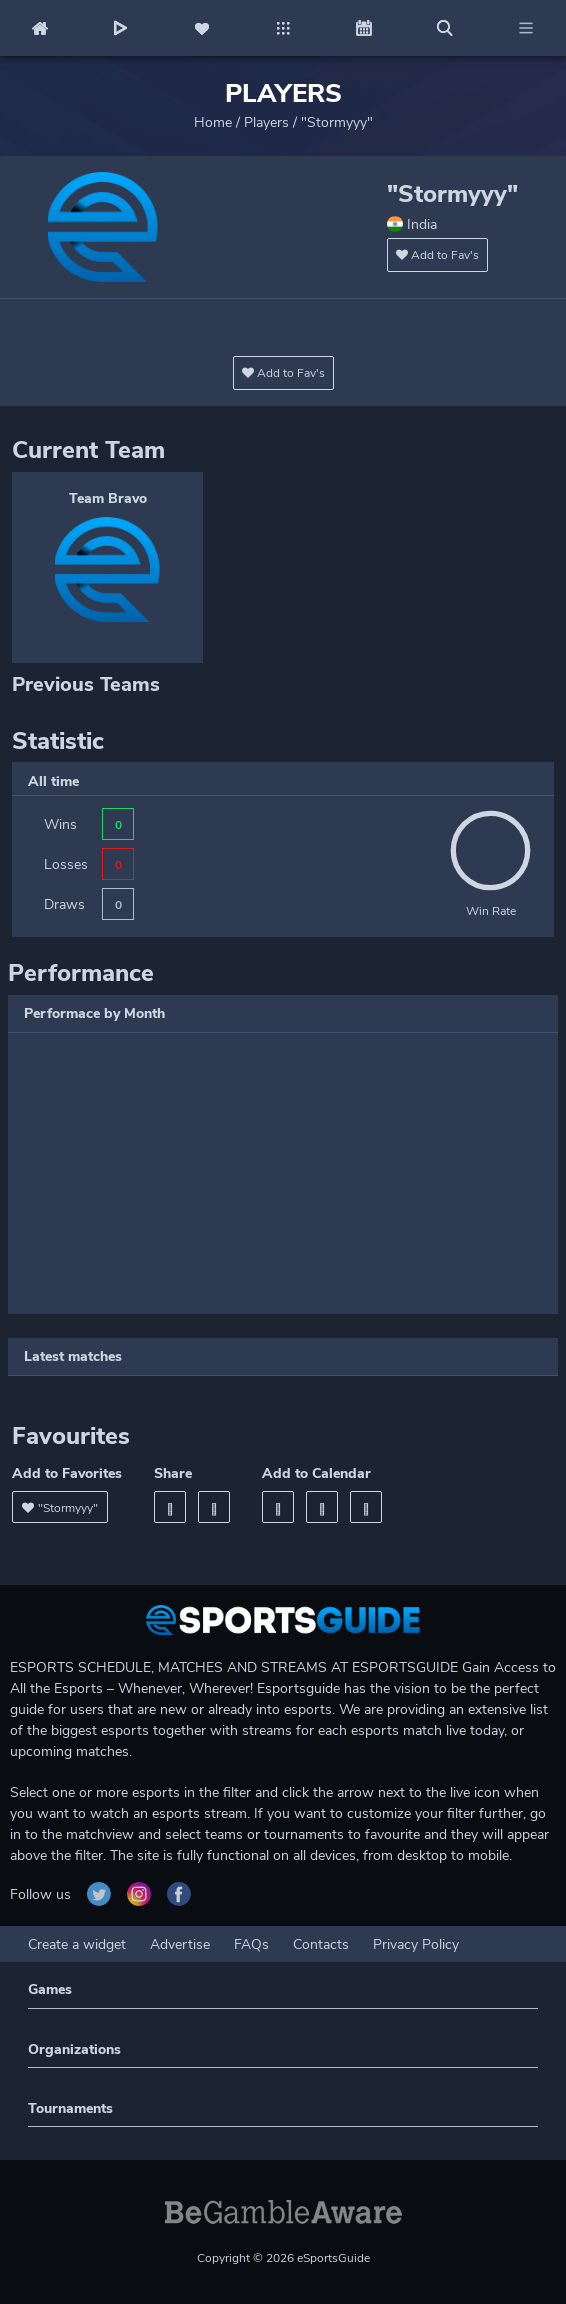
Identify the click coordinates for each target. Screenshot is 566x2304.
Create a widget (77, 1944)
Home (213, 122)
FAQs (251, 1944)
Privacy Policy (416, 1944)
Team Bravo (108, 498)
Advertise (180, 1944)
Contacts (321, 1944)
